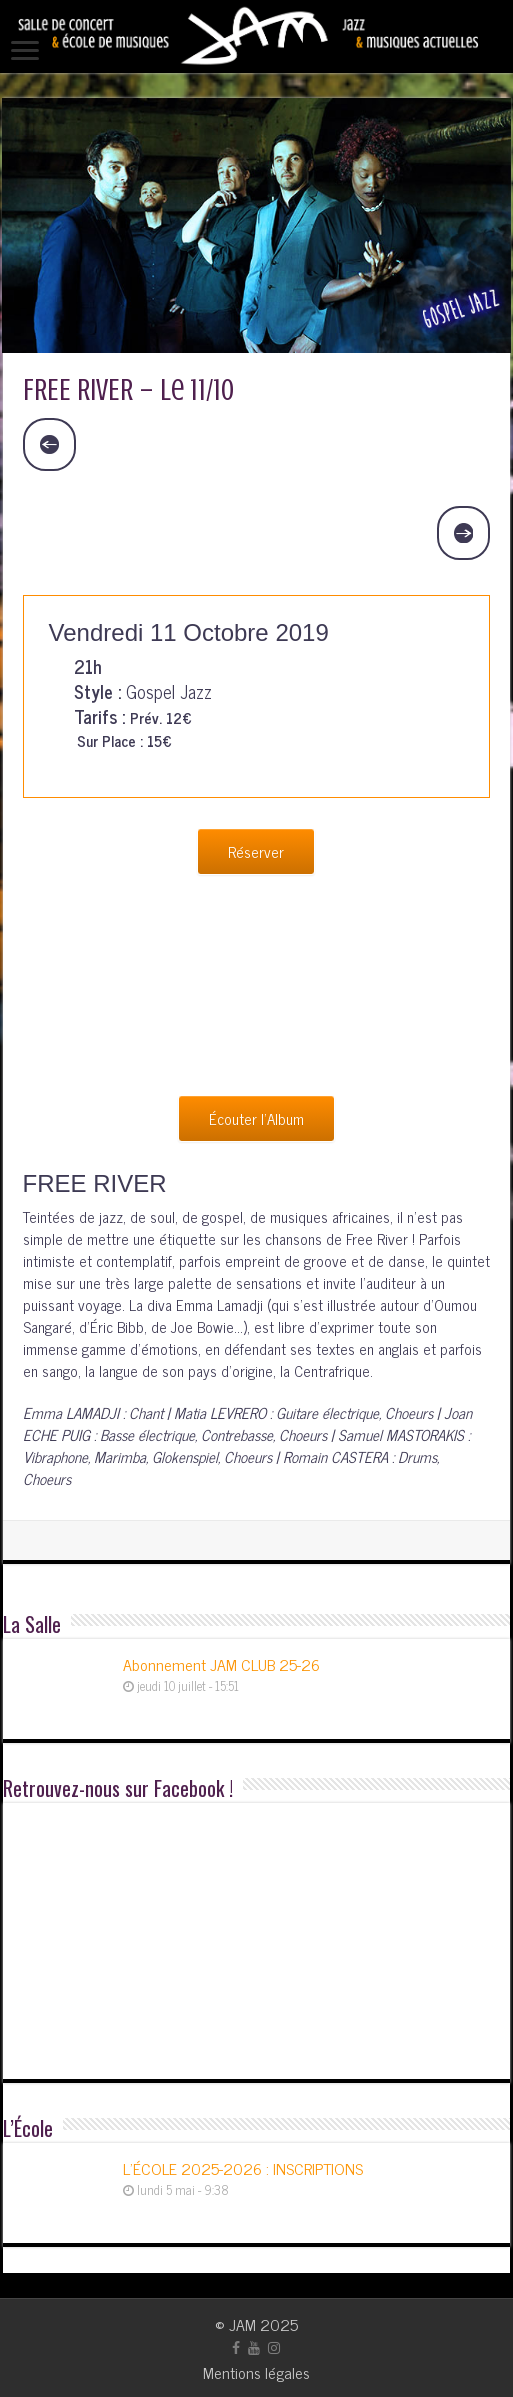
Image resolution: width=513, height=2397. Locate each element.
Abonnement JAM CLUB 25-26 (221, 1664)
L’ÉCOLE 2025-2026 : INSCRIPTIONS (243, 2168)
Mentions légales (256, 2372)
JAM (242, 2324)
